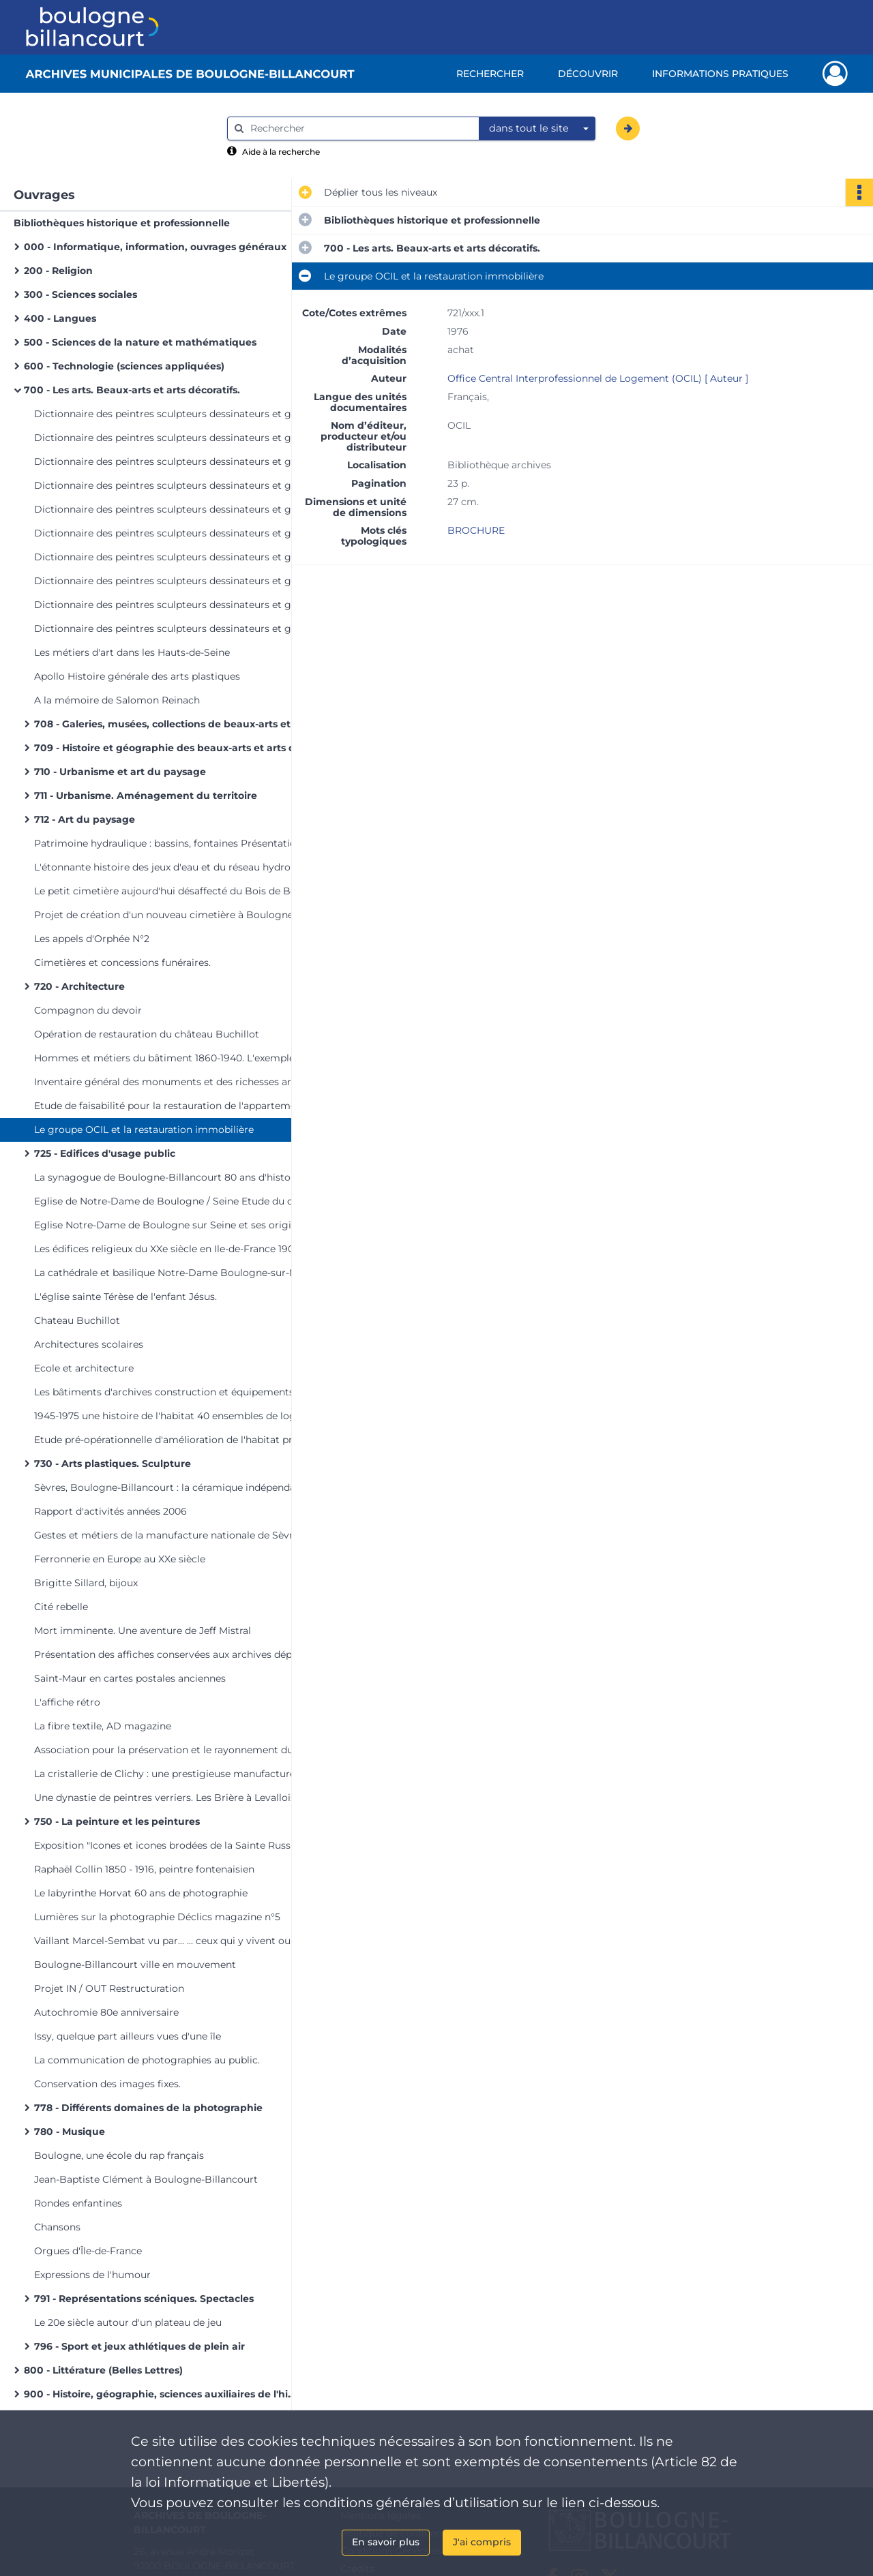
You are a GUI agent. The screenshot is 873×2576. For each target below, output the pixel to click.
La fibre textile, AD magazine (102, 1726)
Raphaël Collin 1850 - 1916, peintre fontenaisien (144, 1869)
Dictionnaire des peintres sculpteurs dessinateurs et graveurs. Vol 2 (170, 437)
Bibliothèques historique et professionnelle (122, 223)
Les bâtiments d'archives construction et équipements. (165, 1392)
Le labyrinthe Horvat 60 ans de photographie (141, 1893)
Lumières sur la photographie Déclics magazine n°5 (157, 1917)
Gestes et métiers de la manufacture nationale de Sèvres (169, 1535)
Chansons (57, 2227)
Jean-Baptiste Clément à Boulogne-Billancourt (146, 2179)
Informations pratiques (720, 73)
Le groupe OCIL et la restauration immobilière (144, 1129)
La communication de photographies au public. (147, 2060)
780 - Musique (69, 2131)
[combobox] (537, 129)
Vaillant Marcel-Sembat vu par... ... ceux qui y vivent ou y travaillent (170, 1941)
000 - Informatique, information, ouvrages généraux (155, 247)
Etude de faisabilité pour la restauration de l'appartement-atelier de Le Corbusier (170, 1106)
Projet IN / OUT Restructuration (109, 1988)
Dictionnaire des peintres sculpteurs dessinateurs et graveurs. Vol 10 (170, 628)
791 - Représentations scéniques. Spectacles (144, 2298)
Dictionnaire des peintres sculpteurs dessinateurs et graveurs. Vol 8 (170, 581)
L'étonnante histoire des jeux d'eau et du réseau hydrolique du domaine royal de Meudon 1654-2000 (170, 867)
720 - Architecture (79, 986)
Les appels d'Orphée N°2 (91, 939)
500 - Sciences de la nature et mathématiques (140, 342)
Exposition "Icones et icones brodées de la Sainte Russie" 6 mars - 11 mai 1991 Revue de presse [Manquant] (170, 1845)
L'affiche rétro (67, 1702)
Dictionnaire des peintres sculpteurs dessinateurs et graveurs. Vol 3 (170, 461)
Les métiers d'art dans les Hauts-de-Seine (132, 652)
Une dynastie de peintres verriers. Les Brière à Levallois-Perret (170, 1797)
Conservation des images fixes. (107, 2084)
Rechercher (490, 73)
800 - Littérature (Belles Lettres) (103, 2370)
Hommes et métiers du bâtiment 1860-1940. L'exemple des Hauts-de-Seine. (170, 1058)
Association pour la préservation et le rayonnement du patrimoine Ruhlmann (170, 1750)
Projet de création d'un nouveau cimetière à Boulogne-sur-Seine (170, 915)
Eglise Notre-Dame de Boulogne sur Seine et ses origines (170, 1225)
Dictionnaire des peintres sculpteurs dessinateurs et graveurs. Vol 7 (170, 557)
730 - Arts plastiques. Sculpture (112, 1463)
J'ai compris (482, 2542)
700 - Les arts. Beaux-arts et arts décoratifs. (132, 390)
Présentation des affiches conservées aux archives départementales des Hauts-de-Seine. (170, 1654)
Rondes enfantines (78, 2203)
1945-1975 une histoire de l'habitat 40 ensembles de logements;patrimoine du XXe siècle (170, 1416)
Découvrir (588, 73)
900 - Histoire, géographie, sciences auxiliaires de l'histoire (160, 2394)
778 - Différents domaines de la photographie (148, 2108)
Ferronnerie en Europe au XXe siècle (119, 1559)
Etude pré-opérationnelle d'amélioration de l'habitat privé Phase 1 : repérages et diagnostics (170, 1440)
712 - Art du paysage (84, 819)
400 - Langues (60, 318)
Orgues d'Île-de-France (88, 2251)
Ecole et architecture (84, 1368)
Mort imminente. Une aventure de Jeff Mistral (142, 1630)
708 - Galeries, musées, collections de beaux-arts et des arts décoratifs (170, 724)
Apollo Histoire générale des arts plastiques (137, 676)
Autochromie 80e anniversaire (106, 2012)
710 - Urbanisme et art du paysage (120, 772)
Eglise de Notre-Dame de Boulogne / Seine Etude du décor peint (170, 1201)
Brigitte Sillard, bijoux (86, 1583)
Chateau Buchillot (77, 1320)
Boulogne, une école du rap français (119, 2155)
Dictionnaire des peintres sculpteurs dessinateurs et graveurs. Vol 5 (170, 509)
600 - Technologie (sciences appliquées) (124, 366)
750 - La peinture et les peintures (117, 1821)
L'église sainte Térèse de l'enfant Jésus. (125, 1296)
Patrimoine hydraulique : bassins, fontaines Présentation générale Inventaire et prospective (170, 843)
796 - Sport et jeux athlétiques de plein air (139, 2346)
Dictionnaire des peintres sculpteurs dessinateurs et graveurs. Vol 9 (170, 604)
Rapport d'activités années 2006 (110, 1511)
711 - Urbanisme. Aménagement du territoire (145, 795)
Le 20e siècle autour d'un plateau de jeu (128, 2322)
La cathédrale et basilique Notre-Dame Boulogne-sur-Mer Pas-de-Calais (170, 1273)
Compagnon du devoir (88, 1010)
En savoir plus (385, 2542)
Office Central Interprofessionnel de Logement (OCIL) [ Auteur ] (597, 378)
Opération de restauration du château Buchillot (146, 1034)
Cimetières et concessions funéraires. (122, 962)
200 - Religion (58, 270)
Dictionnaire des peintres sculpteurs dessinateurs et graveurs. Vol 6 (170, 533)
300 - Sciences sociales (80, 294)
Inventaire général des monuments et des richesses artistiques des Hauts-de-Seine (170, 1082)
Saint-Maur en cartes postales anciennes (130, 1678)
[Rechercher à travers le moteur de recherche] (360, 128)
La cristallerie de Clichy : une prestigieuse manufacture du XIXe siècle (170, 1774)
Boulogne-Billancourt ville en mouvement (135, 1964)
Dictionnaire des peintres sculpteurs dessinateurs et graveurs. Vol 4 (170, 485)
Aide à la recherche (281, 152)
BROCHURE (476, 530)
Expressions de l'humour (92, 2275)
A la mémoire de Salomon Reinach (117, 700)
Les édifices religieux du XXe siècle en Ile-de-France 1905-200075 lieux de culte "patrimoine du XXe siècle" (170, 1249)
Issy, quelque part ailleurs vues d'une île (127, 2036)
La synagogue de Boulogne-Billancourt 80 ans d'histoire (168, 1177)
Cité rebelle (61, 1607)
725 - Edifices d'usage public (104, 1153)
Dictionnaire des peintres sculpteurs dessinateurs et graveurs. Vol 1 (170, 414)
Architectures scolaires (88, 1344)
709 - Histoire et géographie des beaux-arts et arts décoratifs (170, 748)
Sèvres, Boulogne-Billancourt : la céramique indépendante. (170, 1487)
